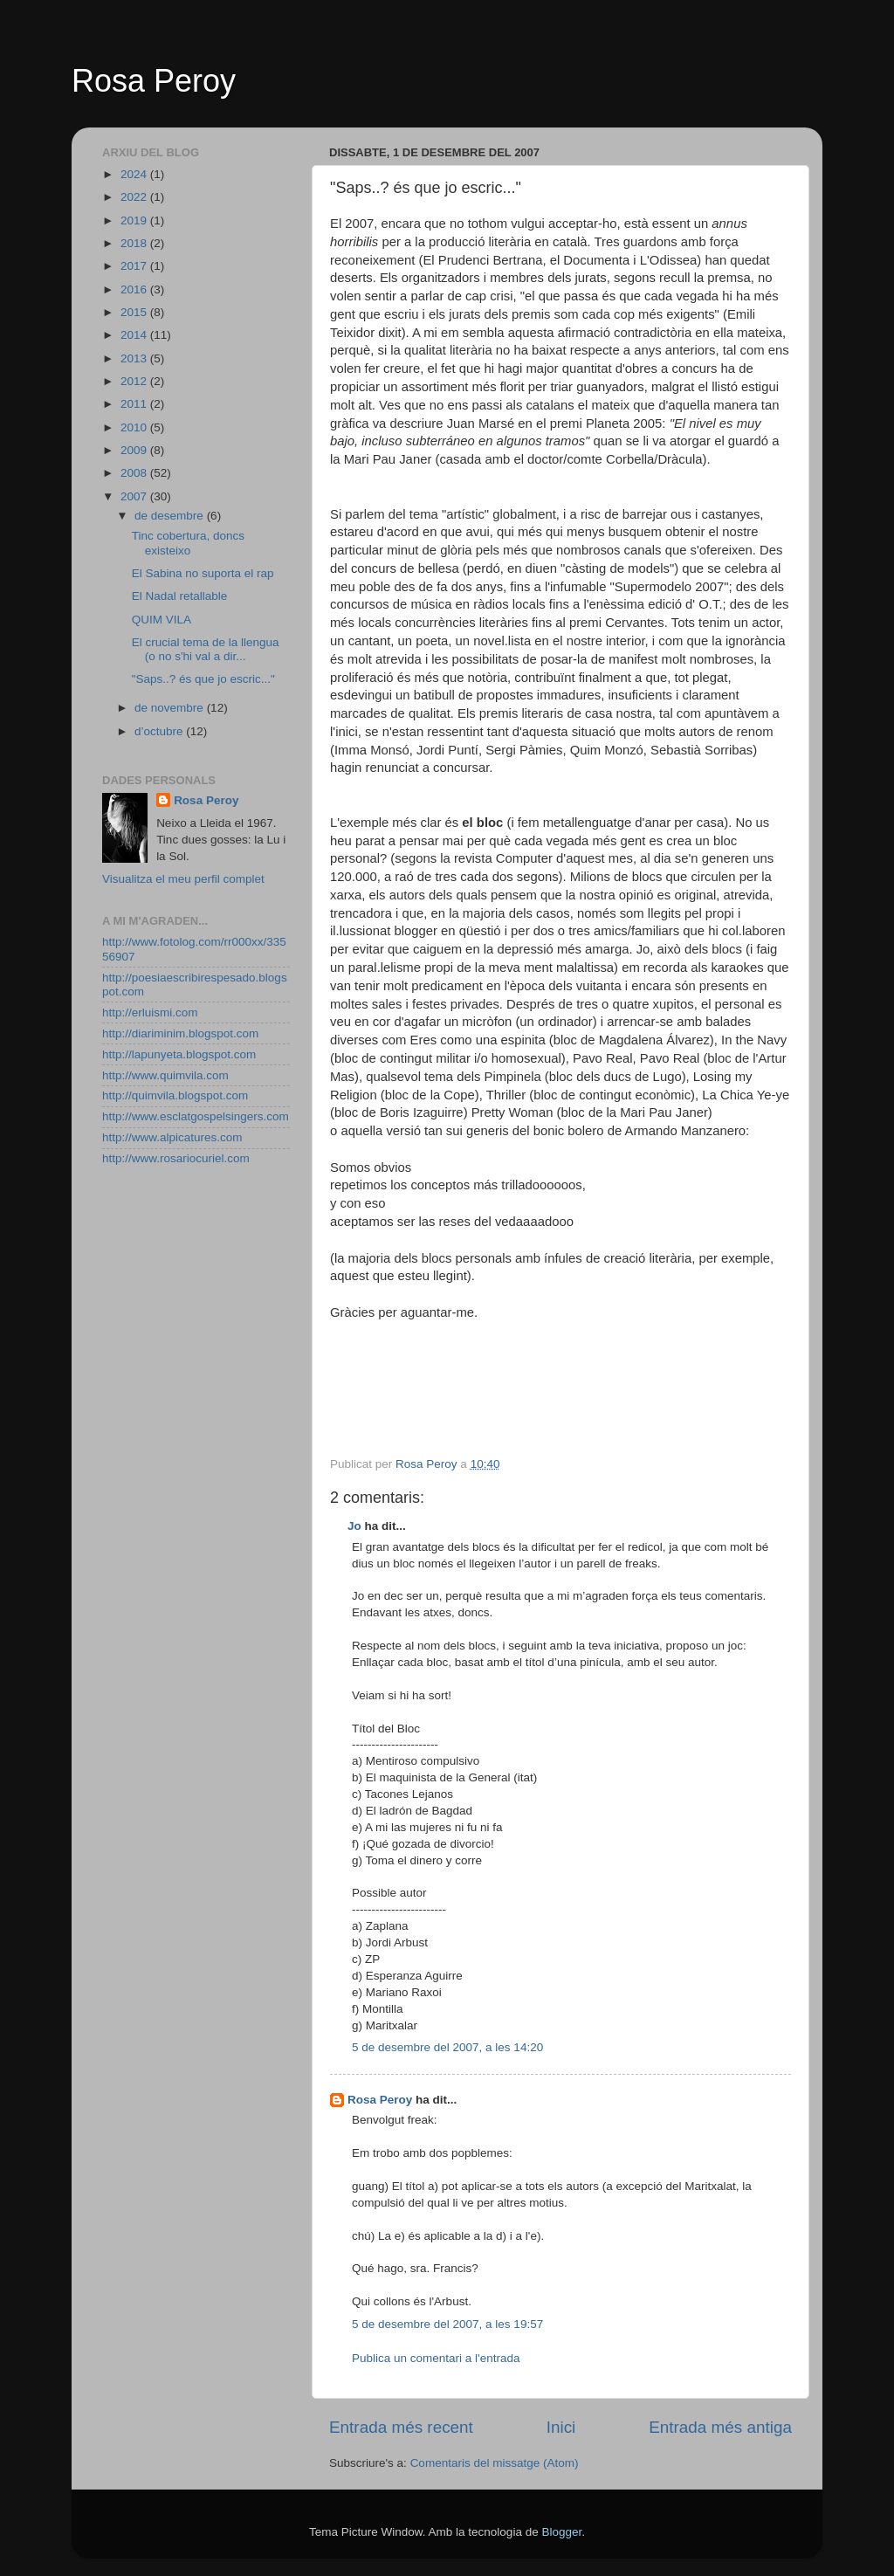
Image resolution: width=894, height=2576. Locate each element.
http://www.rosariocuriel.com (176, 1158)
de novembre (170, 707)
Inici (561, 2427)
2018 (135, 243)
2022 (135, 196)
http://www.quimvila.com (165, 1075)
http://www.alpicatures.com (172, 1137)
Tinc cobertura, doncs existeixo (188, 542)
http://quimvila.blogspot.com (175, 1095)
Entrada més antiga (720, 2427)
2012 (135, 381)
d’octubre (160, 731)
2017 (135, 265)
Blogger (561, 2531)
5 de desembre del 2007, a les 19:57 (447, 2324)
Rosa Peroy (154, 81)
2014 (135, 334)
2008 (135, 472)
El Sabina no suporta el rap (203, 573)
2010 (135, 427)
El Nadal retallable (180, 596)
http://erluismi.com (150, 1012)
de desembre (170, 515)
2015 (135, 312)
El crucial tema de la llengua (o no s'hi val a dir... (205, 649)
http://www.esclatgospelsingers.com (195, 1116)
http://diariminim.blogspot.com (180, 1033)
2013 (135, 358)
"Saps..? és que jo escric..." (203, 678)
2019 (135, 220)
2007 (135, 496)
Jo (354, 1526)
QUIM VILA (161, 619)
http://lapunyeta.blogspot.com (179, 1054)
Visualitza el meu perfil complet (183, 878)
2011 (135, 403)
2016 (135, 289)
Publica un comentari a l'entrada (435, 2358)
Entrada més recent (401, 2427)
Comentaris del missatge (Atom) (494, 2462)
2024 (135, 174)
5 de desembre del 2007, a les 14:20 (447, 2047)
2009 (135, 450)
